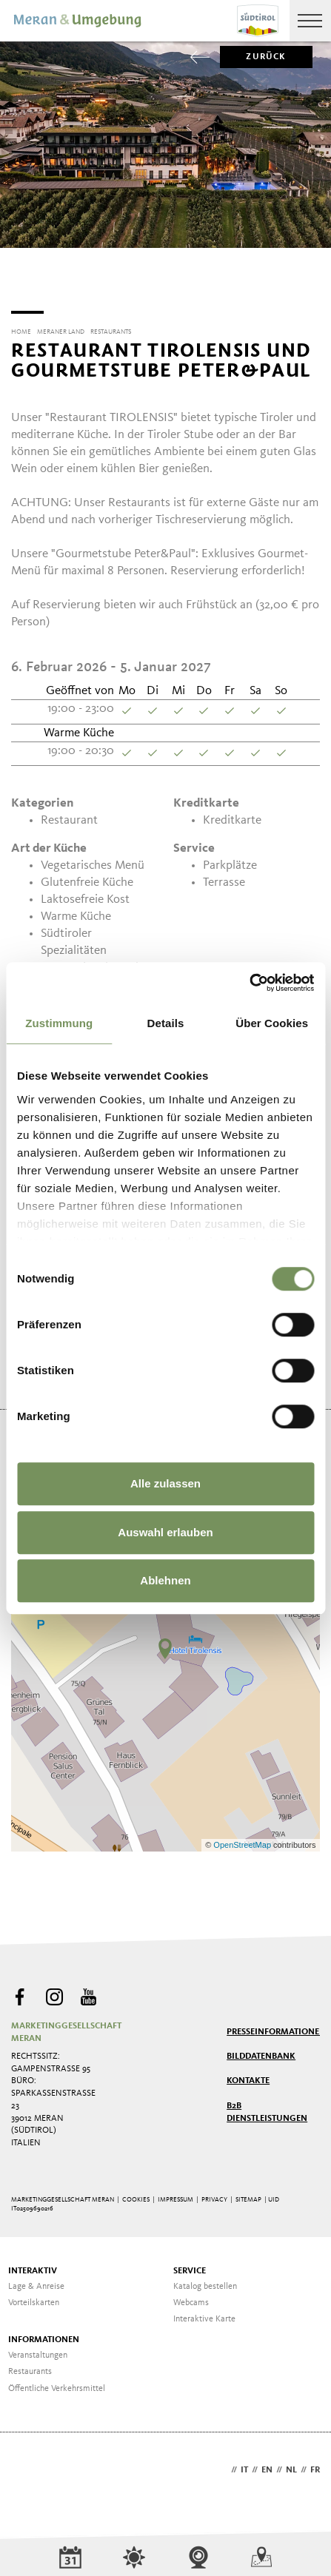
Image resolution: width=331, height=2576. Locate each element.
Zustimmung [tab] (59, 1023)
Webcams (191, 2297)
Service (189, 2265)
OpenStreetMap (243, 1839)
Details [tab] (165, 1023)
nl (291, 2465)
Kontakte (248, 2075)
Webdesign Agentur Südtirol (29, 2466)
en (267, 2465)
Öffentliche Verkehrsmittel (56, 2383)
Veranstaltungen (37, 2350)
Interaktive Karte (204, 2314)
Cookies (136, 2194)
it (244, 2465)
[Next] (311, 276)
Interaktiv (32, 2265)
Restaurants (30, 2366)
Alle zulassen (165, 1483)
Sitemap (248, 2194)
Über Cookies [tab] (271, 1023)
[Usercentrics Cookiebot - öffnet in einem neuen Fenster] (249, 982)
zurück (253, 57)
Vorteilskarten (33, 2297)
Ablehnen (165, 1580)
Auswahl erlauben (165, 1532)
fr (315, 2465)
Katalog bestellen (205, 2281)
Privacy (214, 2194)
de (222, 2465)
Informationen (43, 2334)
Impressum (175, 2194)
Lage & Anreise (36, 2281)
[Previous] (20, 276)
